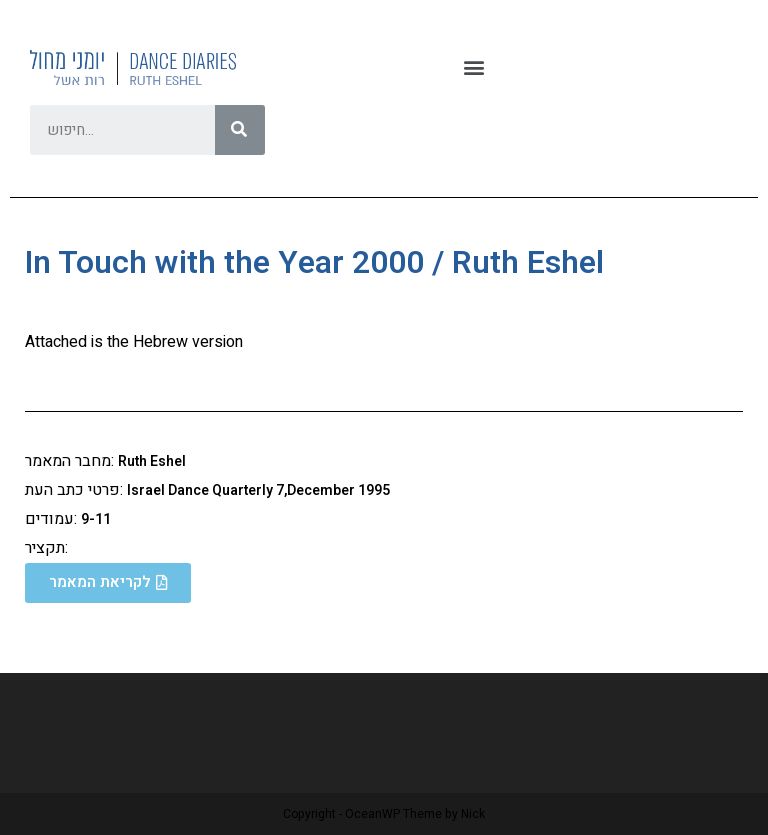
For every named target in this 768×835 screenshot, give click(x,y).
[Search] (240, 130)
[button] (473, 67)
